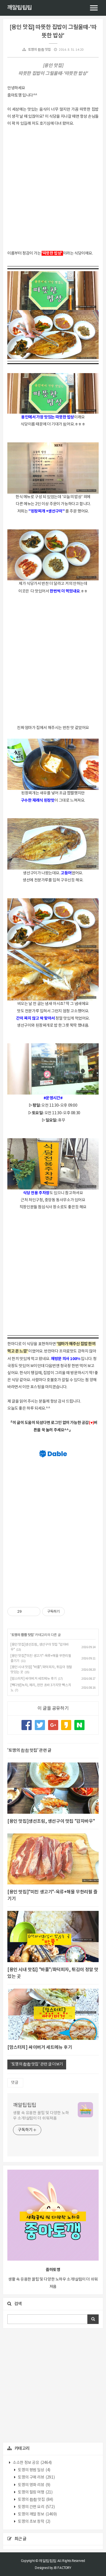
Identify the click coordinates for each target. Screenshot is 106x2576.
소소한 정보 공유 (32, 2463)
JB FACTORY (62, 2567)
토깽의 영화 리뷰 (33, 2485)
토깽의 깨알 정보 (37, 2514)
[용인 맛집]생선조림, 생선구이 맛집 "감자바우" (51, 1821)
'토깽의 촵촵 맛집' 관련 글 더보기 (36, 2064)
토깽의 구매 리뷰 (36, 2477)
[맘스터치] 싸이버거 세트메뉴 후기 (33, 1679)
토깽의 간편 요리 (36, 2507)
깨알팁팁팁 (19, 8)
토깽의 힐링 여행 (35, 2492)
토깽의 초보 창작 (33, 2521)
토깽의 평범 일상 (33, 2470)
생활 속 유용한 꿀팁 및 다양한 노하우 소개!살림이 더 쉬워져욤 (41, 2116)
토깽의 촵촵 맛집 (39, 50)
